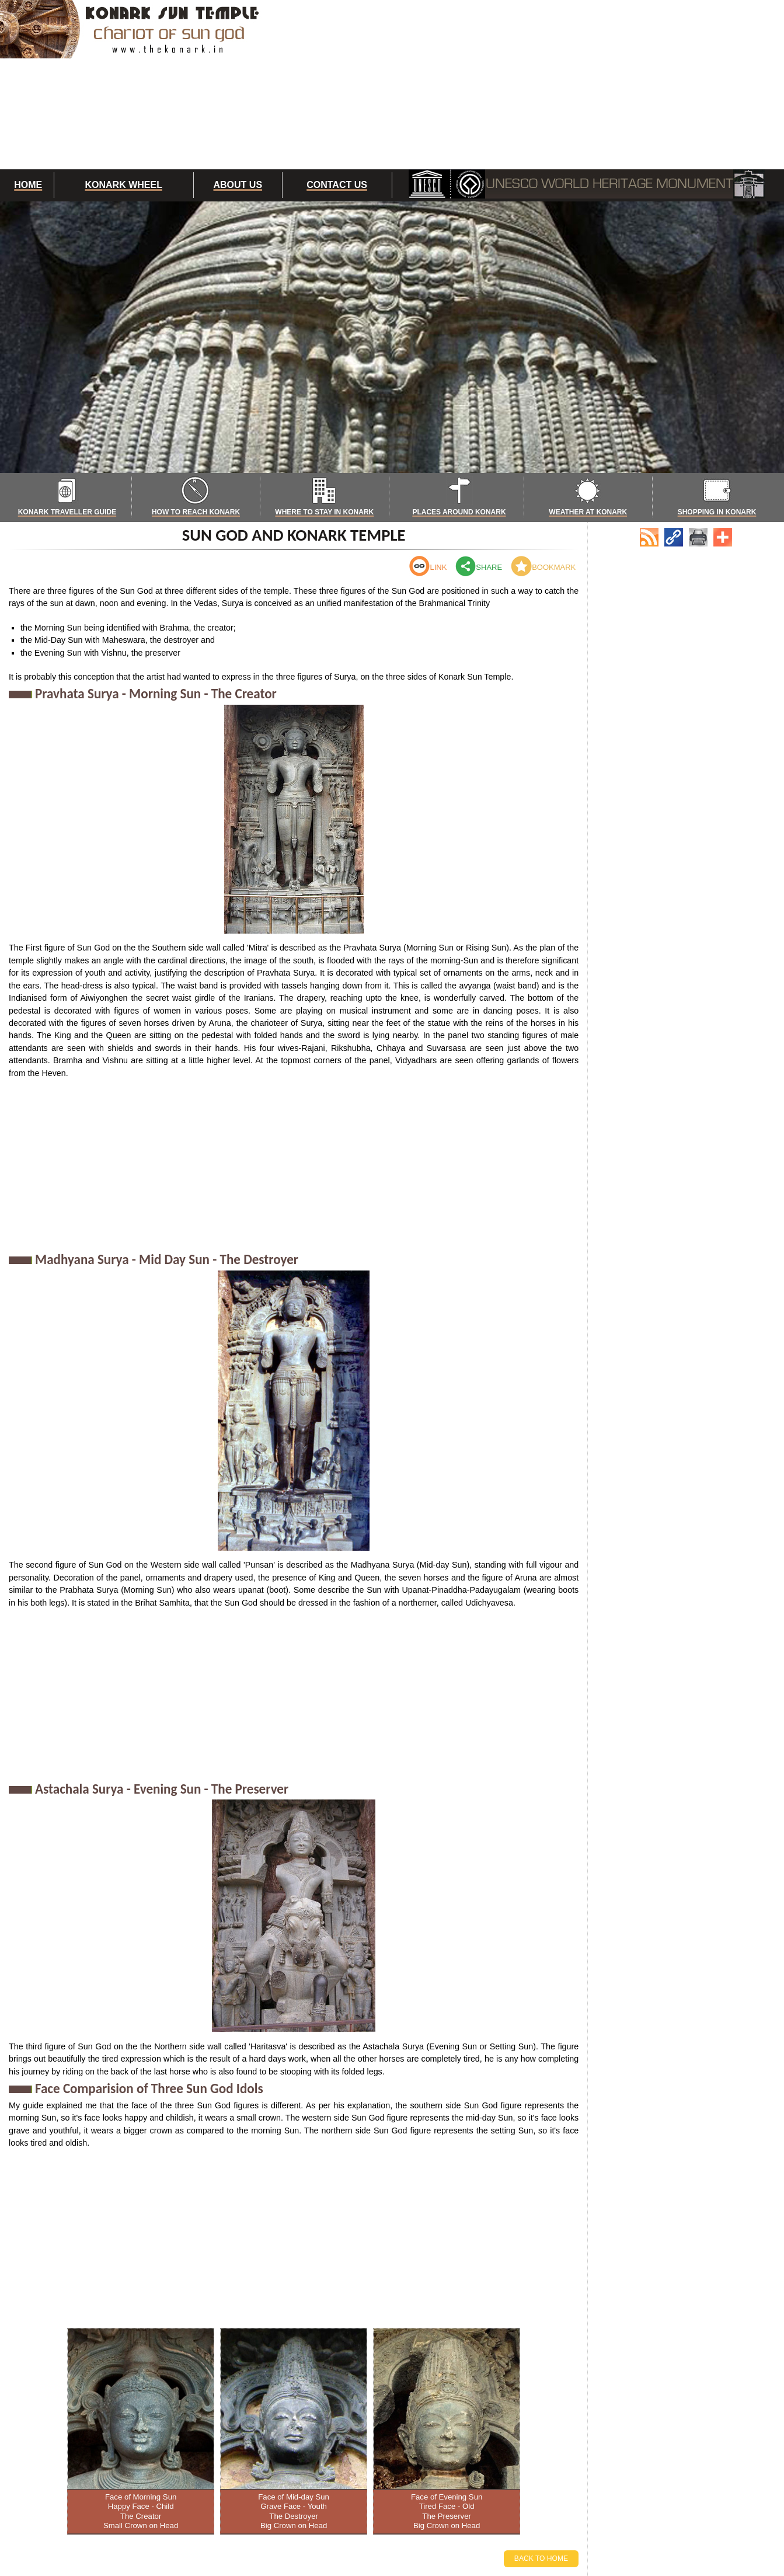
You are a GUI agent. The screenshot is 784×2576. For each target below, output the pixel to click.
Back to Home (541, 2558)
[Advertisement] (537, 84)
